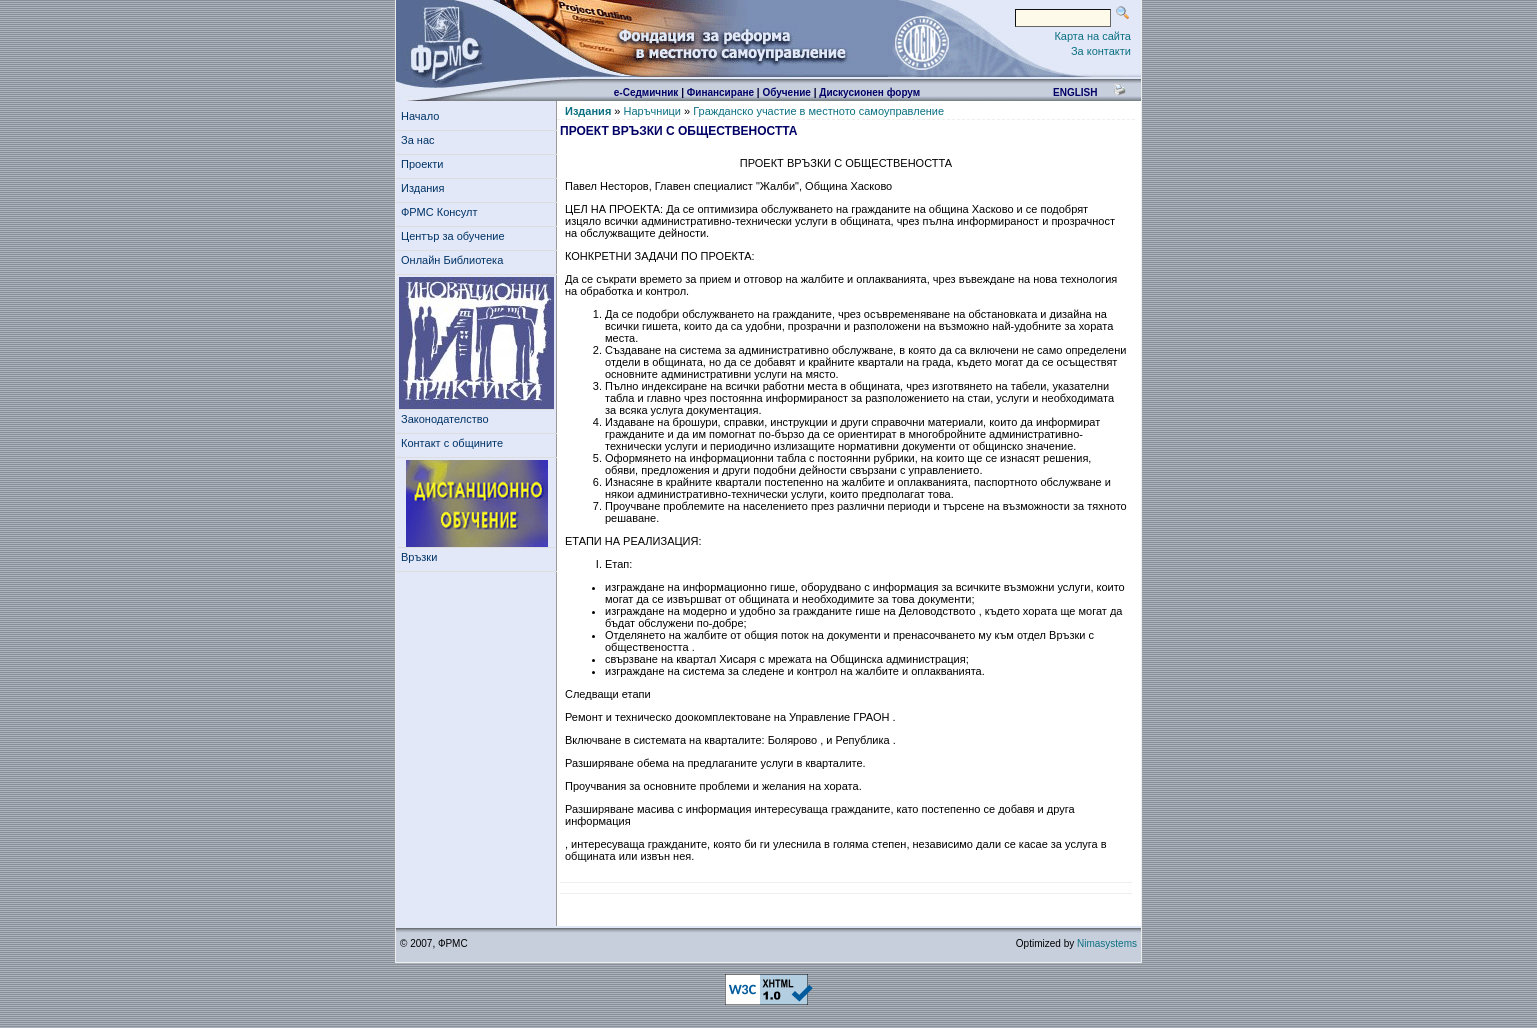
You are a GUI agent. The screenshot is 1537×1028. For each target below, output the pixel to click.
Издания (426, 188)
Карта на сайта (1092, 36)
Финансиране (720, 92)
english (1075, 92)
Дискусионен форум (869, 92)
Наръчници (652, 111)
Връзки (422, 557)
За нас (421, 140)
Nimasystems (1107, 943)
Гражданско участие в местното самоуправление (818, 111)
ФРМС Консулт (442, 212)
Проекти (425, 164)
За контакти (1101, 51)
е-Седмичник (646, 92)
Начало (420, 116)
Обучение (786, 92)
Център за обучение (456, 236)
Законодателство (445, 419)
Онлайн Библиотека (452, 260)
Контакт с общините (452, 443)
